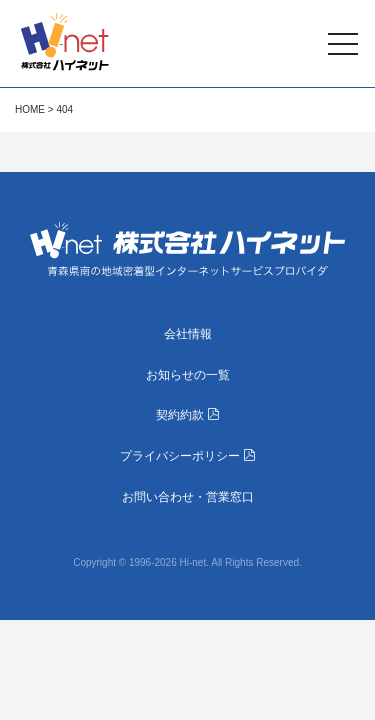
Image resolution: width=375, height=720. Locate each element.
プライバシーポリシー (187, 456)
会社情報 (188, 334)
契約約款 (187, 415)
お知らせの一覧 (188, 375)
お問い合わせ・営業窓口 (188, 497)
